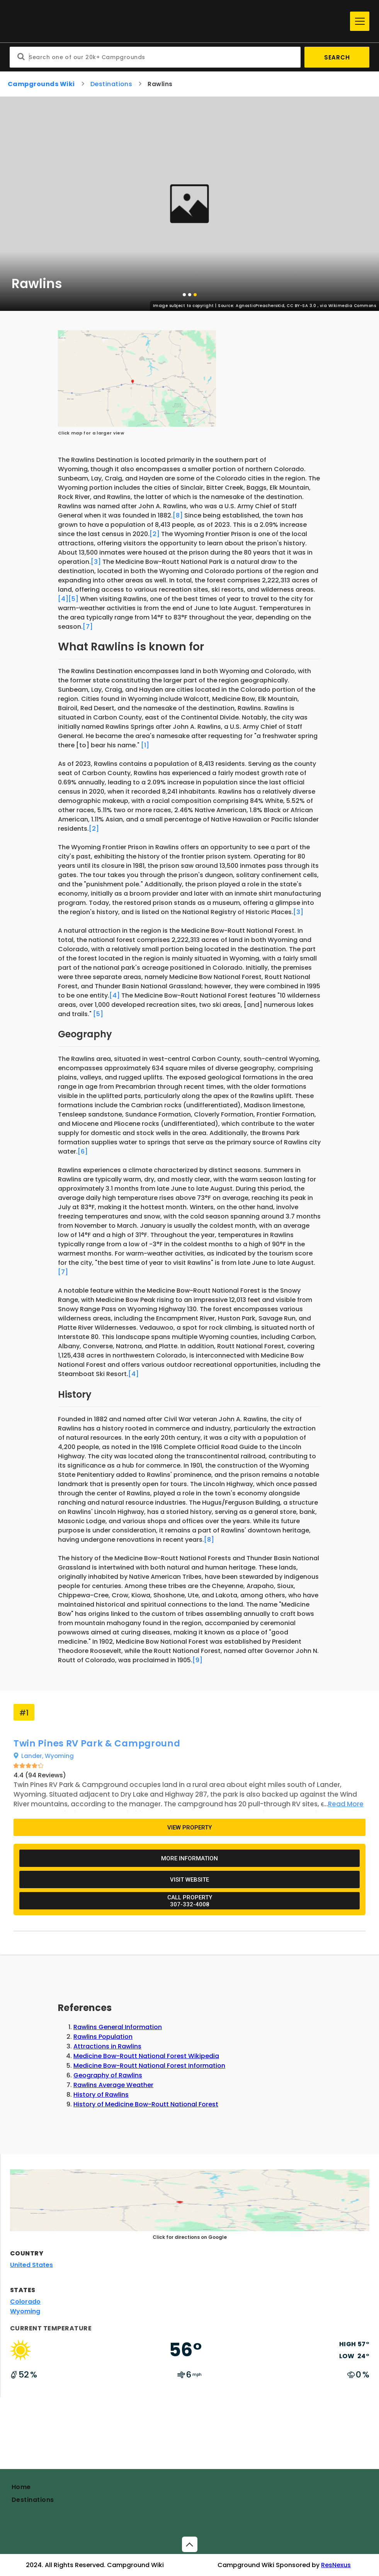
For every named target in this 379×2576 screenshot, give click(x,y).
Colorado (25, 2301)
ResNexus (336, 2565)
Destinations (33, 2499)
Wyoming (25, 2311)
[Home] (178, 21)
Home (21, 2487)
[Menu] (359, 21)
